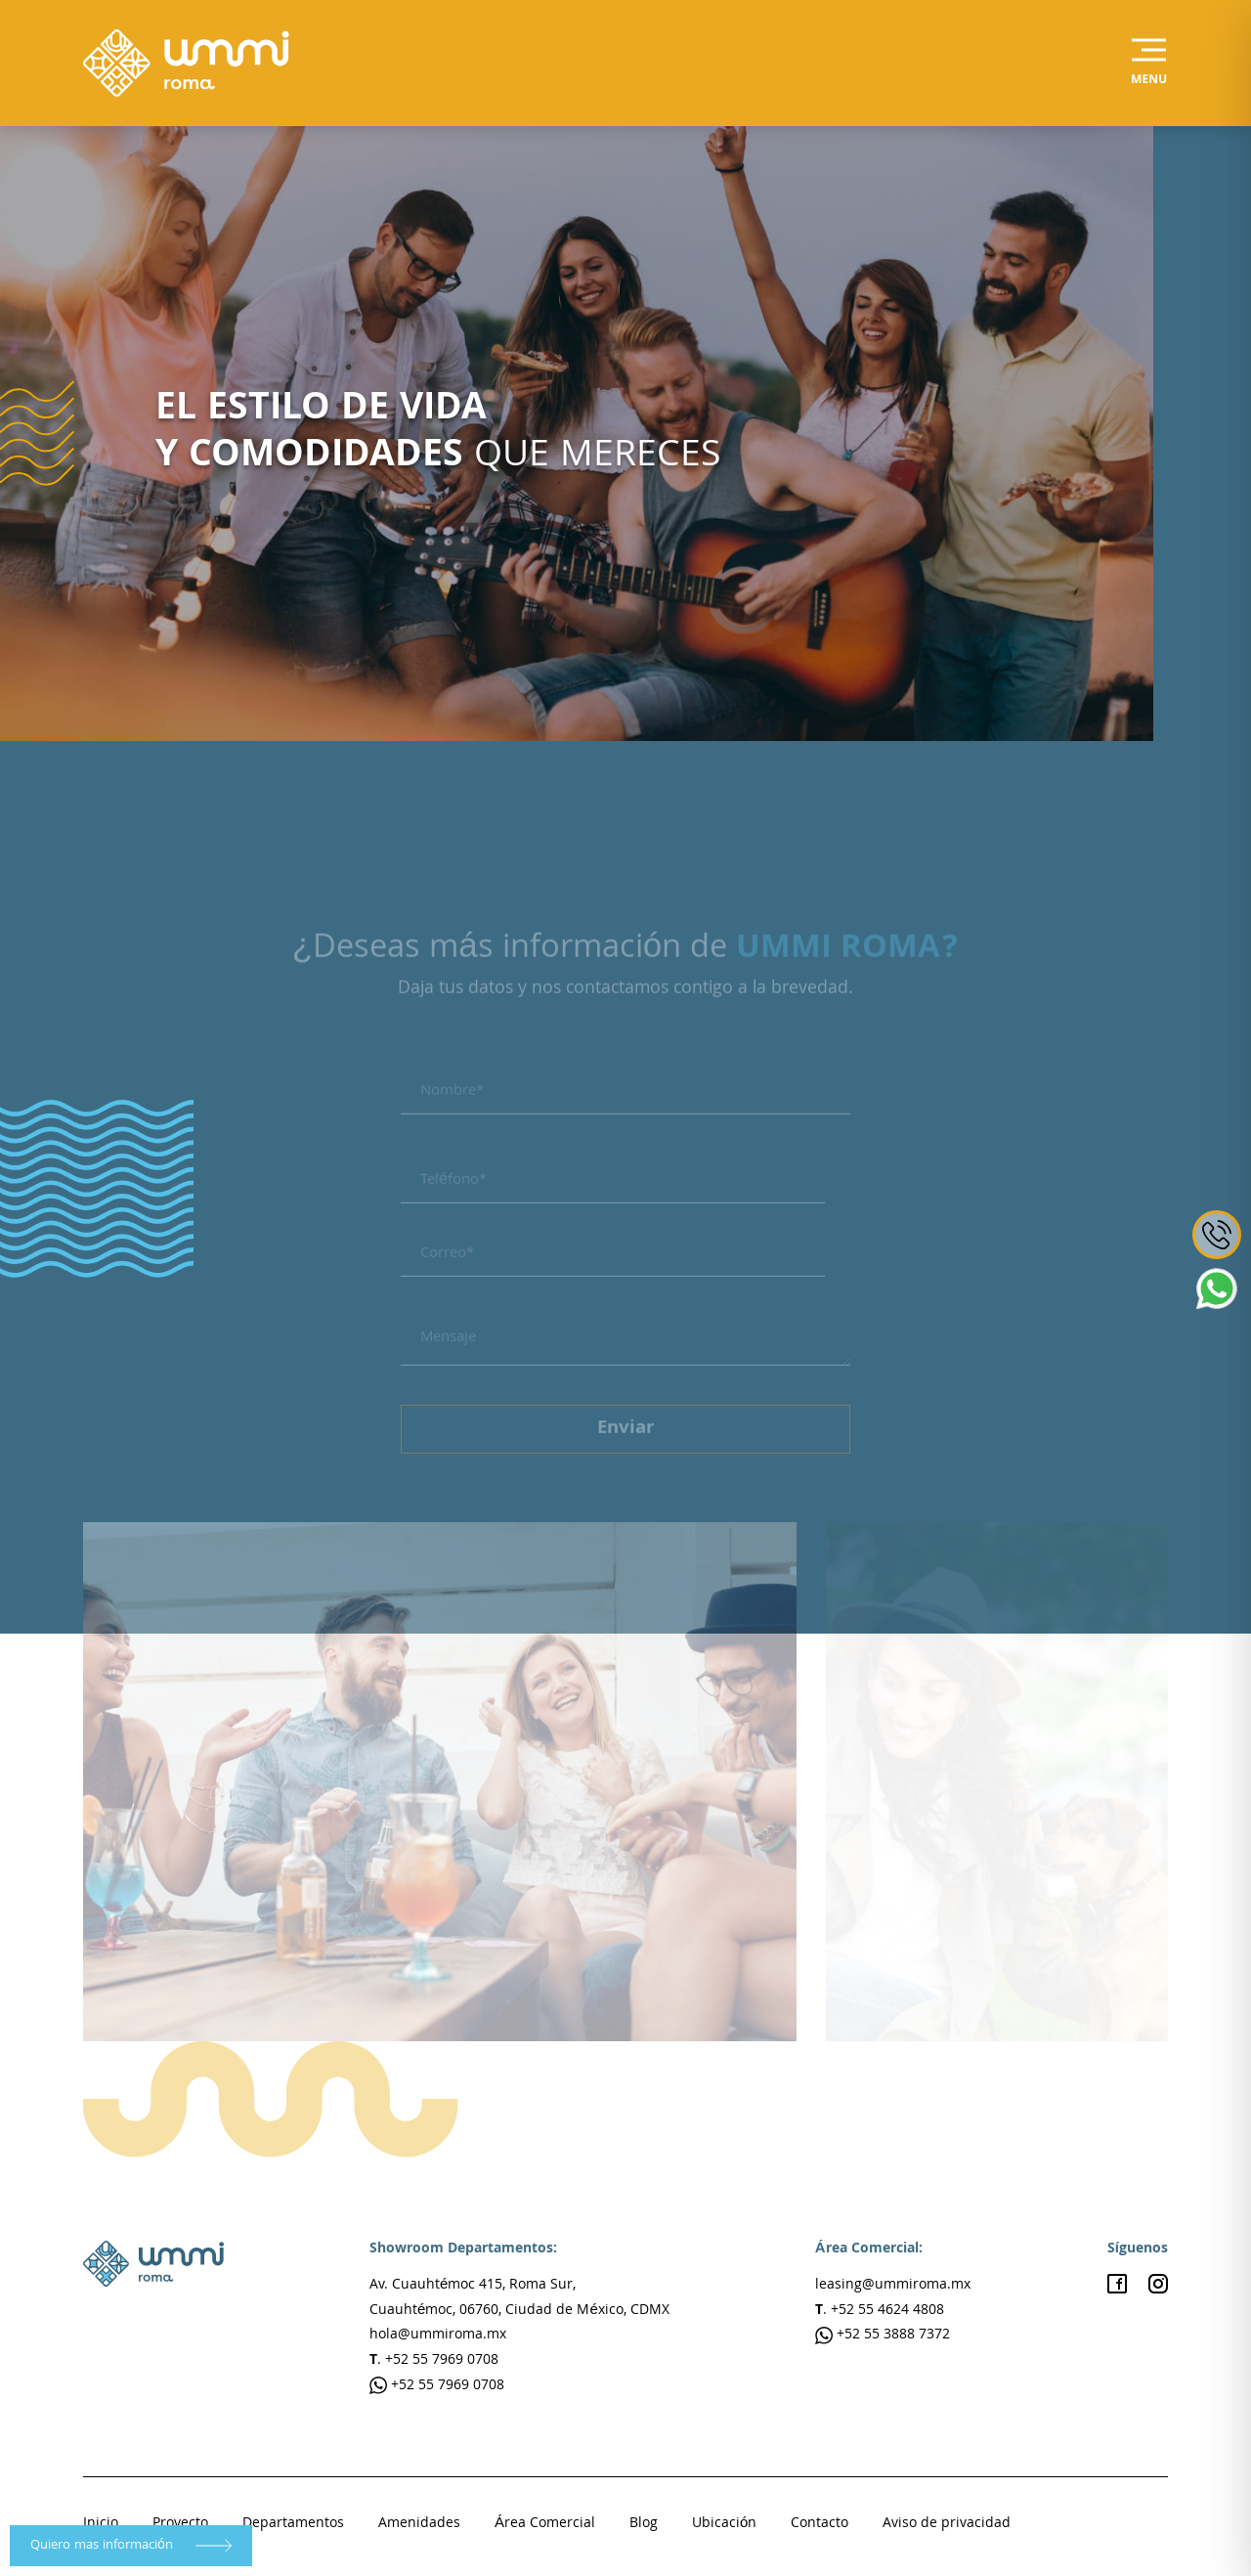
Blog (643, 2524)
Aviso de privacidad (947, 2524)
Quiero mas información (131, 2545)
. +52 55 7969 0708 (433, 2361)
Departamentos (293, 2524)
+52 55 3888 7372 (882, 2335)
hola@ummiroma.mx (437, 2335)
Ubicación (724, 2524)
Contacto (819, 2524)
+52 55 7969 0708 (436, 2386)
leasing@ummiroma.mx (893, 2285)
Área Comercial (545, 2524)
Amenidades (419, 2524)
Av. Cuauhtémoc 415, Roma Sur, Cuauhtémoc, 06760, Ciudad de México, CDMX (519, 2298)
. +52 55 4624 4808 (879, 2311)
